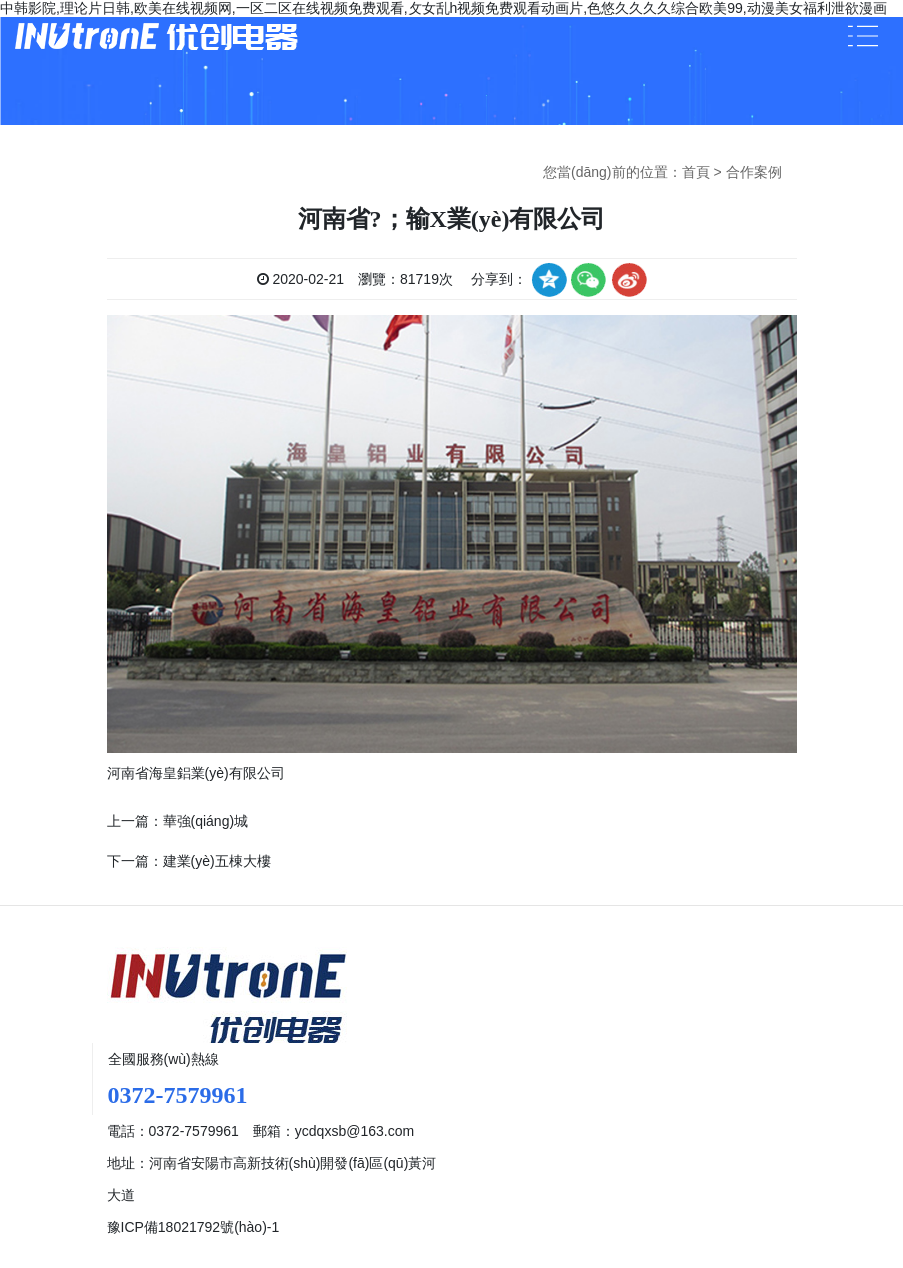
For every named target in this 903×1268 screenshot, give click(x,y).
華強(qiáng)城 (206, 821)
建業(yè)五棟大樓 (217, 861)
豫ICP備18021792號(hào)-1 (193, 1227)
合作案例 (754, 172)
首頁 (696, 172)
